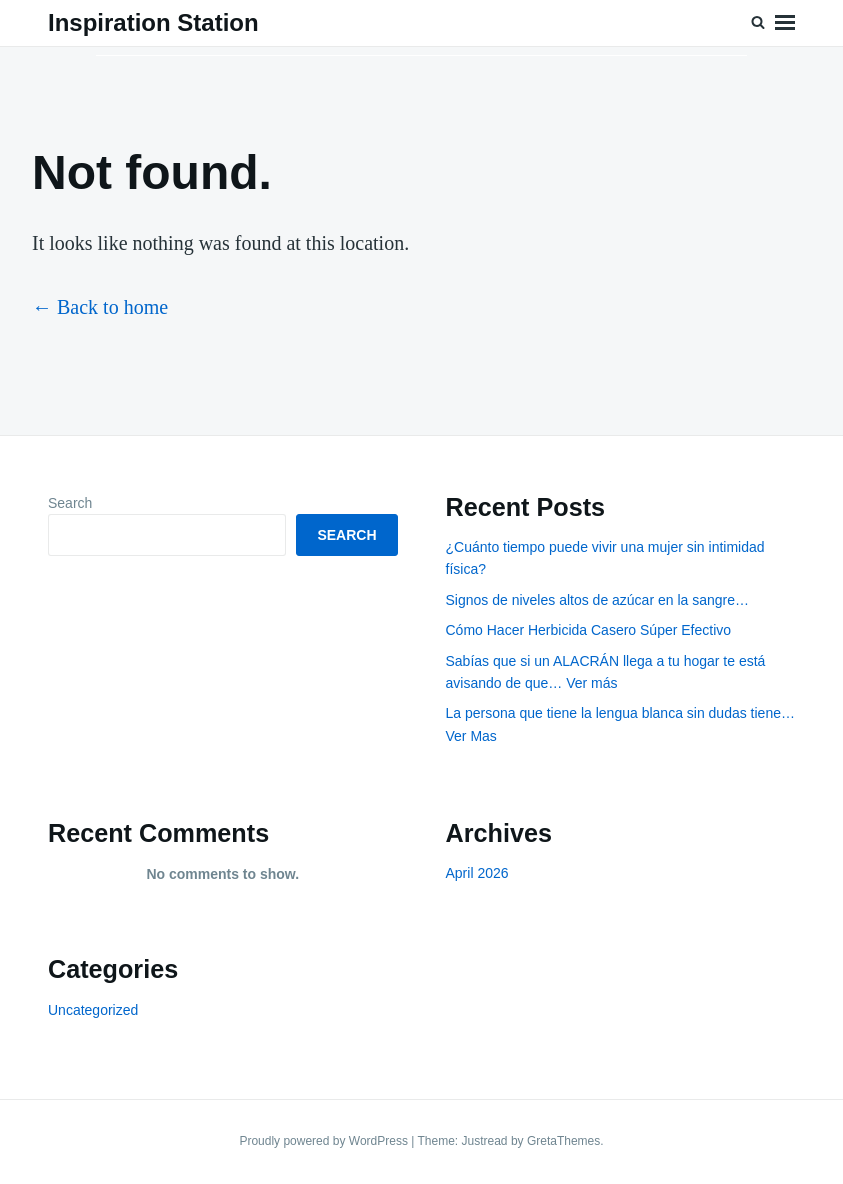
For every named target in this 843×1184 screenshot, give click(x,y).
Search (70, 503)
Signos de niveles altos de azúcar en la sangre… (598, 600)
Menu (785, 23)
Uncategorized (93, 1010)
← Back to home (100, 307)
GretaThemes (563, 1141)
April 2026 (477, 873)
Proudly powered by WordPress (325, 1141)
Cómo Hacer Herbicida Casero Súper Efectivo (589, 630)
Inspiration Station (153, 22)
